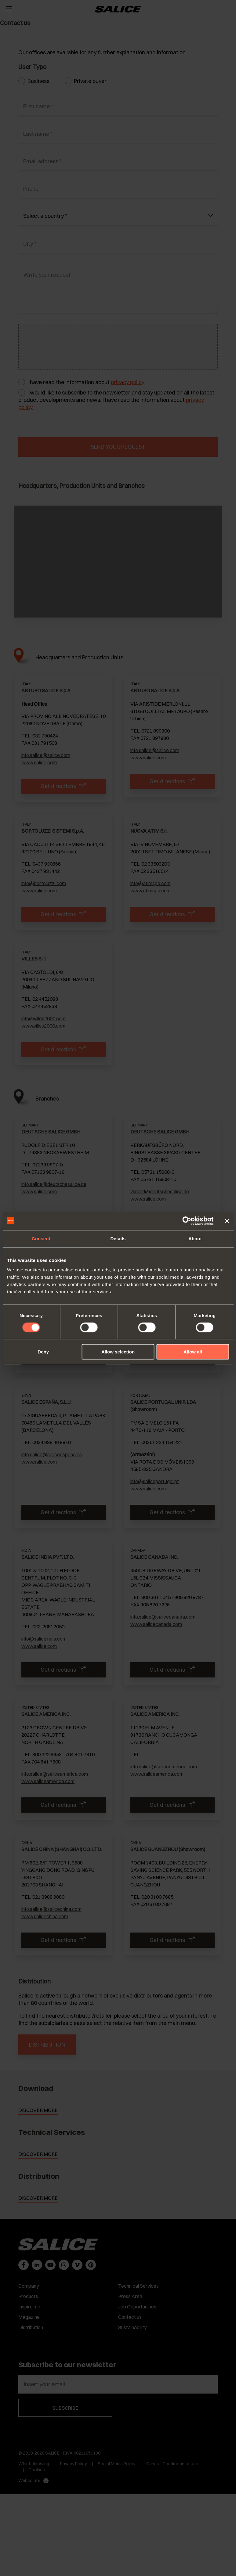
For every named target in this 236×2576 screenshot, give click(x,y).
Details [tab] (118, 1238)
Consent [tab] (41, 1238)
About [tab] (195, 1238)
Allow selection (118, 1351)
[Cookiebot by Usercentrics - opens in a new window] (186, 1220)
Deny (43, 1351)
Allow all (192, 1351)
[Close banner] (227, 1221)
